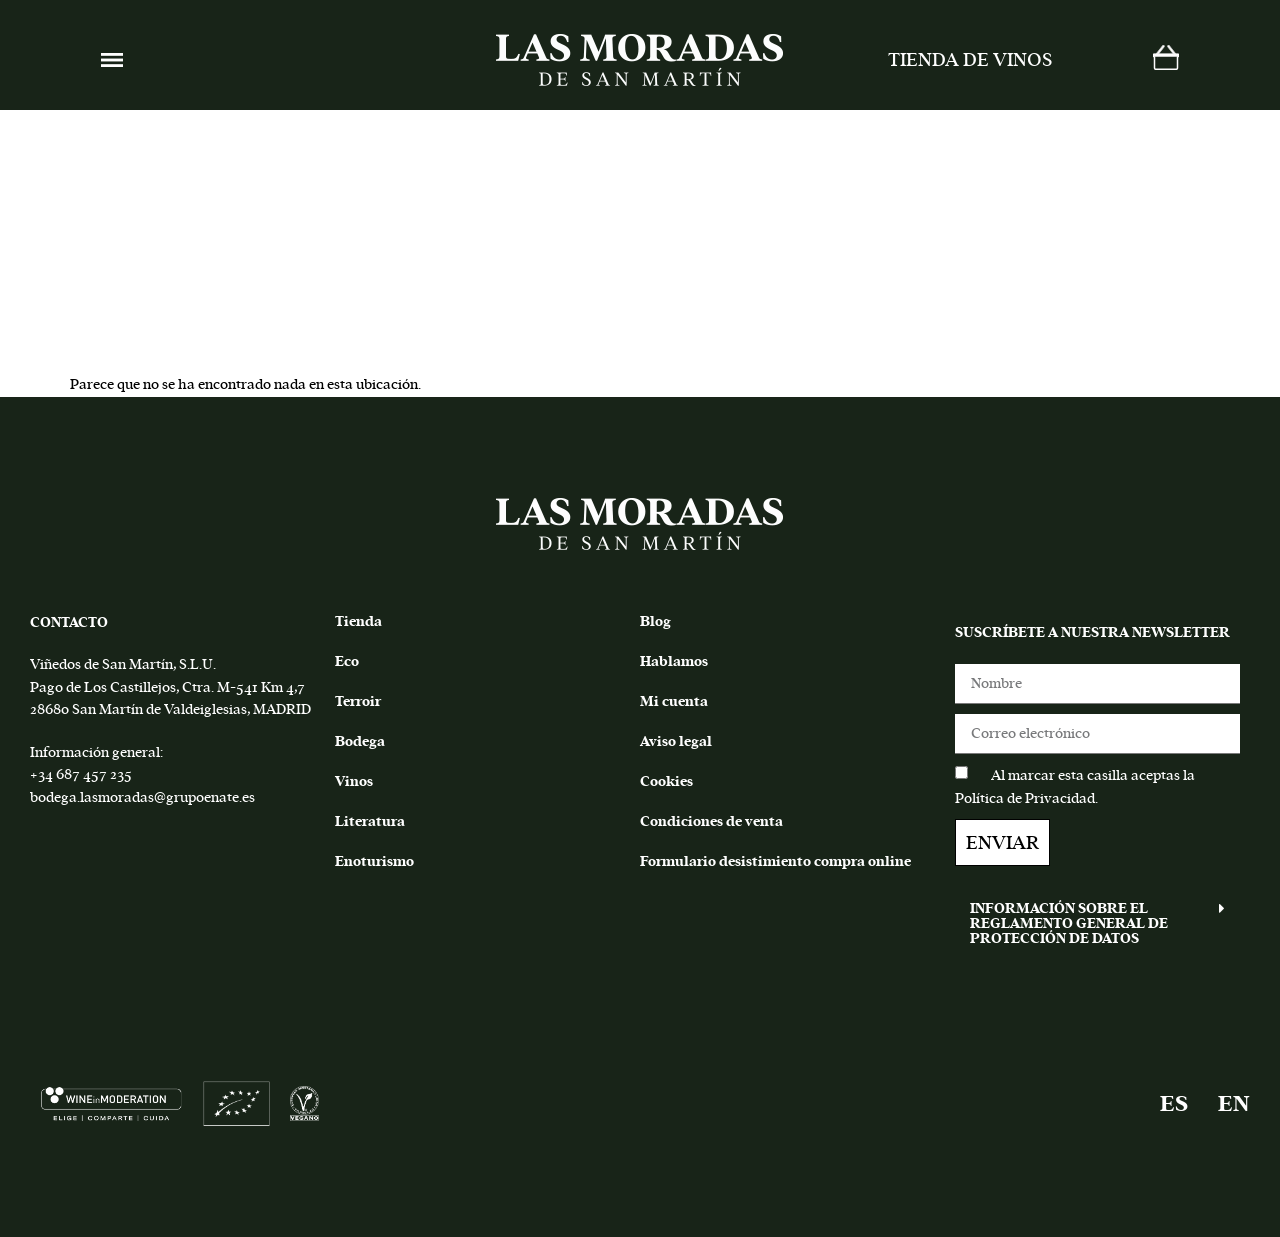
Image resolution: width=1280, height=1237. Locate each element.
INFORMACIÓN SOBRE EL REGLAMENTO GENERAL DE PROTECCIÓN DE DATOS (1069, 923)
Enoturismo (374, 861)
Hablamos (674, 661)
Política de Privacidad (1025, 798)
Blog (655, 621)
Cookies (666, 781)
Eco (347, 661)
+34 (41, 774)
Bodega (360, 741)
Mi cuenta (674, 701)
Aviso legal (676, 741)
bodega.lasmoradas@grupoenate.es (142, 797)
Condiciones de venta (711, 821)
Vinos (354, 781)
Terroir (358, 701)
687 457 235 (92, 774)
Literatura (370, 821)
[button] (1097, 923)
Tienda (358, 621)
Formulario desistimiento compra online (775, 861)
